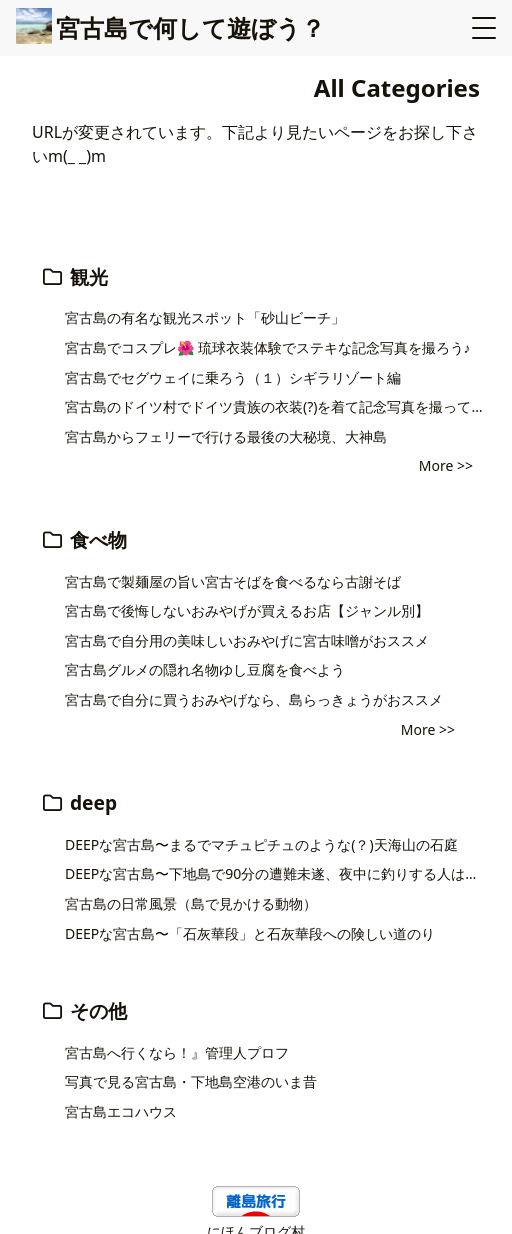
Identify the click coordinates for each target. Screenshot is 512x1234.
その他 (84, 1010)
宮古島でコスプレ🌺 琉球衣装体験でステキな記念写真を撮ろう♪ (268, 347)
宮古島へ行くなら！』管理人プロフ (177, 1052)
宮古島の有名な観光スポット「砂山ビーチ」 (205, 317)
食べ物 (84, 539)
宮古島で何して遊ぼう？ (170, 27)
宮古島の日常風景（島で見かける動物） (191, 903)
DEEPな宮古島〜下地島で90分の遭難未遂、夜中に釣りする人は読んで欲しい (277, 873)
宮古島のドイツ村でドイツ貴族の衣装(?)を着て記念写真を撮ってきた (277, 406)
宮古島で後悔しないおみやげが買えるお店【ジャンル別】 (247, 610)
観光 (74, 276)
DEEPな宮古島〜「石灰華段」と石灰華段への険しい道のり (250, 933)
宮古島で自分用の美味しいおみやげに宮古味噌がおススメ (247, 640)
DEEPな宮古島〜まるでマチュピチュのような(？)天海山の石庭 (261, 844)
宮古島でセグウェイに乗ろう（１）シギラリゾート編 (233, 377)
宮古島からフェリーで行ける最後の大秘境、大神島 (226, 436)
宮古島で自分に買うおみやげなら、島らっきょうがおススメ (254, 699)
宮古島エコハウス (121, 1111)
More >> (446, 465)
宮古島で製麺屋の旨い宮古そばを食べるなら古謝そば (233, 581)
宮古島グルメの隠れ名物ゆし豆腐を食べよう (205, 669)
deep (79, 802)
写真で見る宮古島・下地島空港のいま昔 (191, 1081)
